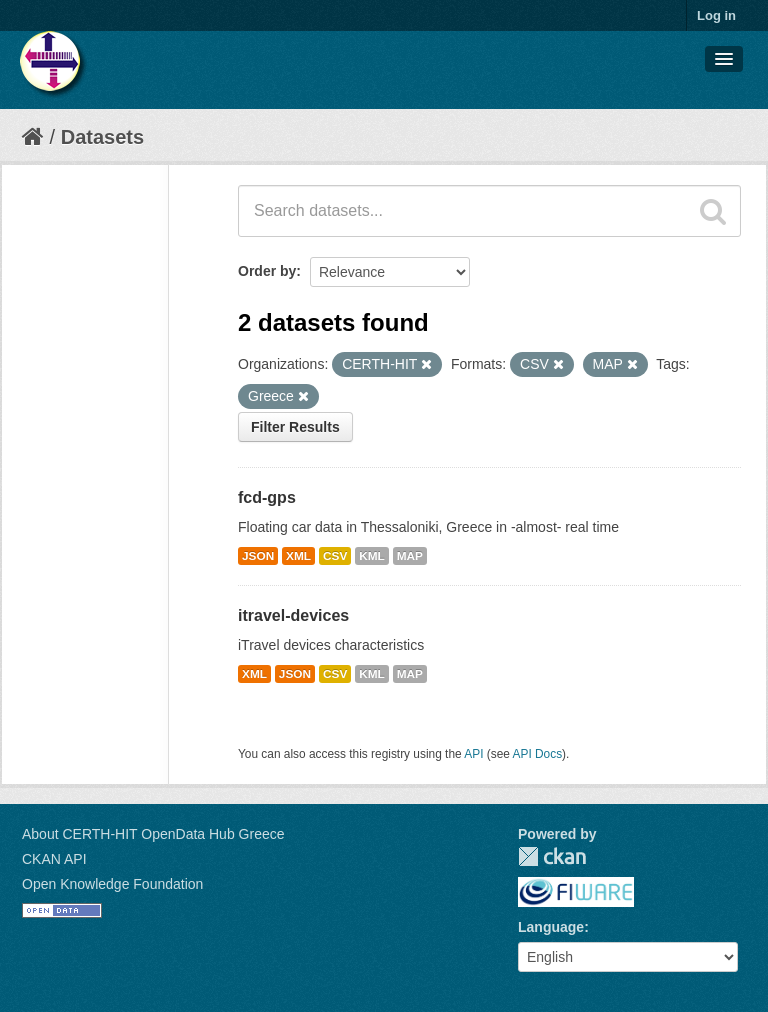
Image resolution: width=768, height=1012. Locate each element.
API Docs (538, 754)
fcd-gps (267, 497)
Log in (716, 15)
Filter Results (295, 427)
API (473, 754)
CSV (335, 556)
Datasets (102, 137)
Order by (267, 271)
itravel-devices (293, 615)
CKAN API (54, 859)
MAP (410, 556)
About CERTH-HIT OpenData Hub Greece (153, 834)
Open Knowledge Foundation (112, 884)
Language (551, 927)
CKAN (552, 856)
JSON (258, 556)
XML (298, 556)
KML (372, 556)
